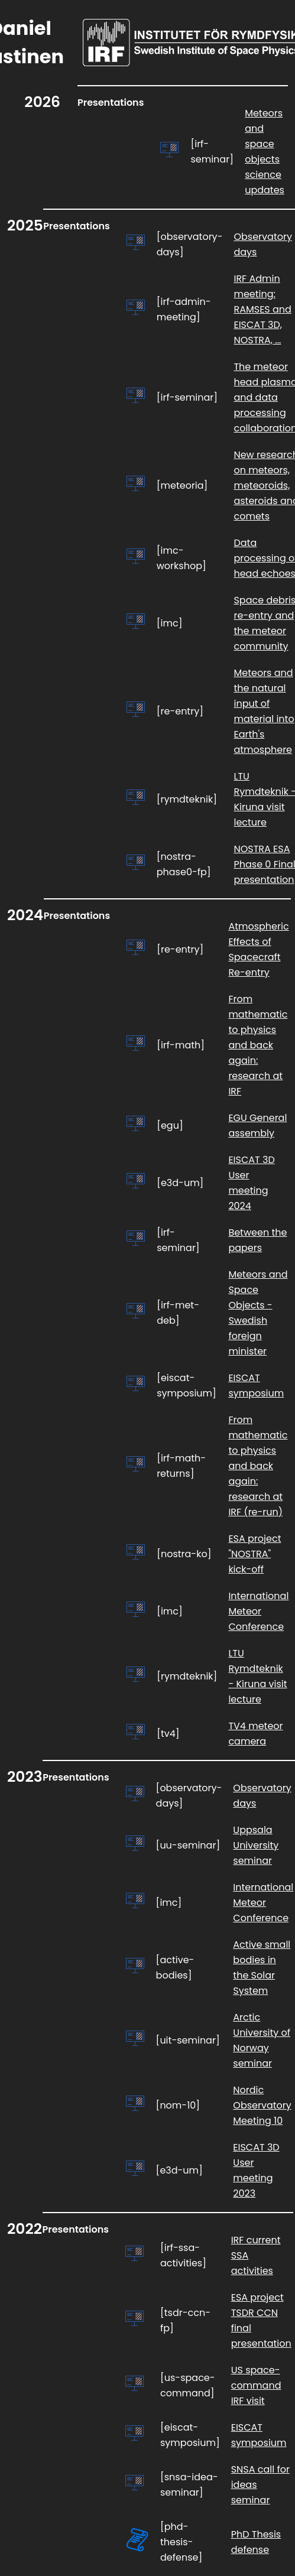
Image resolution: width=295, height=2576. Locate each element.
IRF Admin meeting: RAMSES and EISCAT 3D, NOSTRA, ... (262, 309)
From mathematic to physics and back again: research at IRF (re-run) (257, 1466)
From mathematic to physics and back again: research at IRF (257, 1045)
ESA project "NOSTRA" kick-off (254, 1554)
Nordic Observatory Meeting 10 (262, 2105)
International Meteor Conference (258, 1611)
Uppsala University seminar (255, 1845)
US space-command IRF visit (256, 2385)
